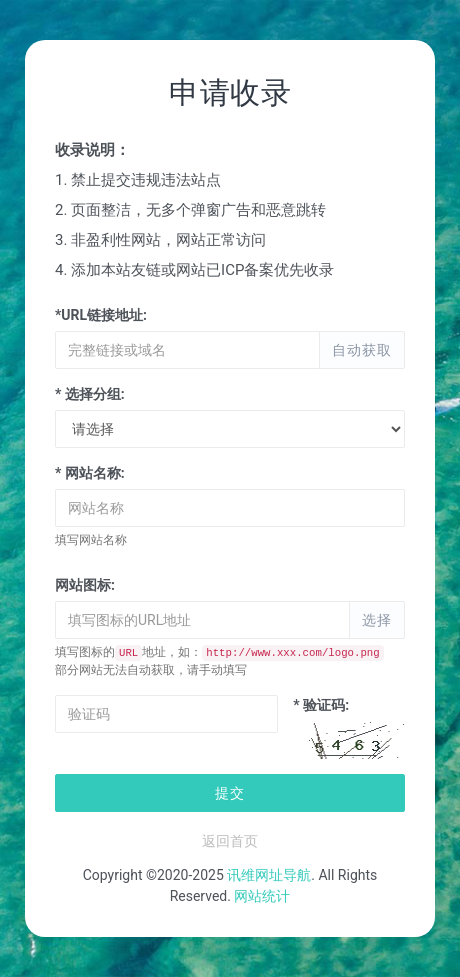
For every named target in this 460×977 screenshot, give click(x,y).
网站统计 (262, 896)
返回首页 (230, 841)
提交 (230, 793)
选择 (377, 620)
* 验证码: (321, 705)
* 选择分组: (90, 394)
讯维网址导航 (269, 875)
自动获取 (362, 350)
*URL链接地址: (101, 315)
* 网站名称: (90, 473)
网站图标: (85, 585)
